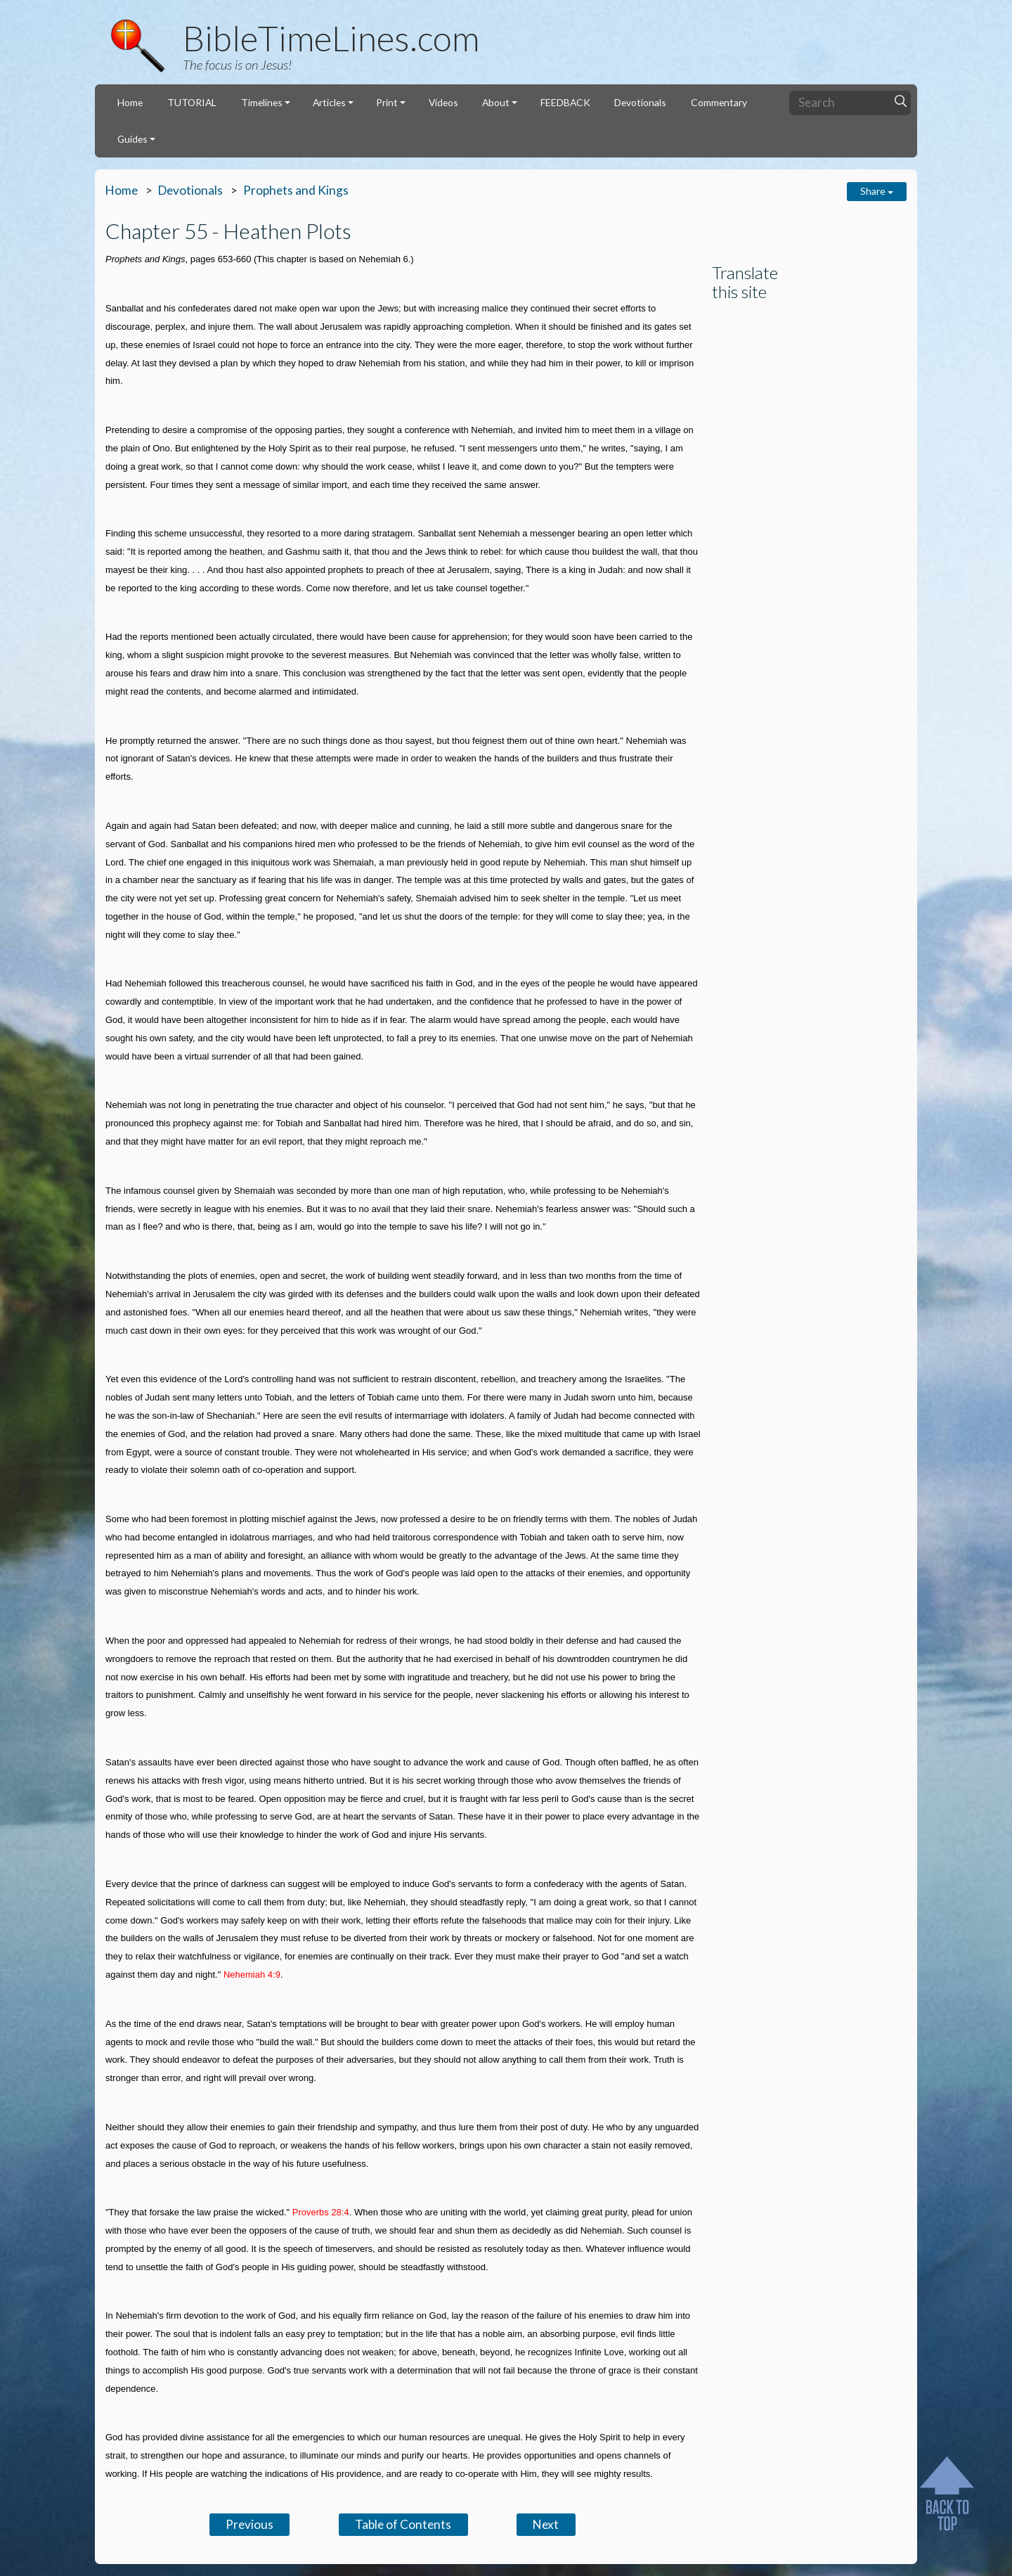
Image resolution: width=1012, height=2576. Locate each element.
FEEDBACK (565, 102)
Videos (443, 102)
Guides (132, 139)
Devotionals (640, 102)
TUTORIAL (191, 102)
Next (546, 2524)
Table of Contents (403, 2524)
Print (387, 102)
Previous (249, 2524)
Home (130, 102)
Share (876, 191)
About (496, 102)
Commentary (719, 102)
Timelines (262, 102)
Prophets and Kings (296, 190)
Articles (329, 102)
